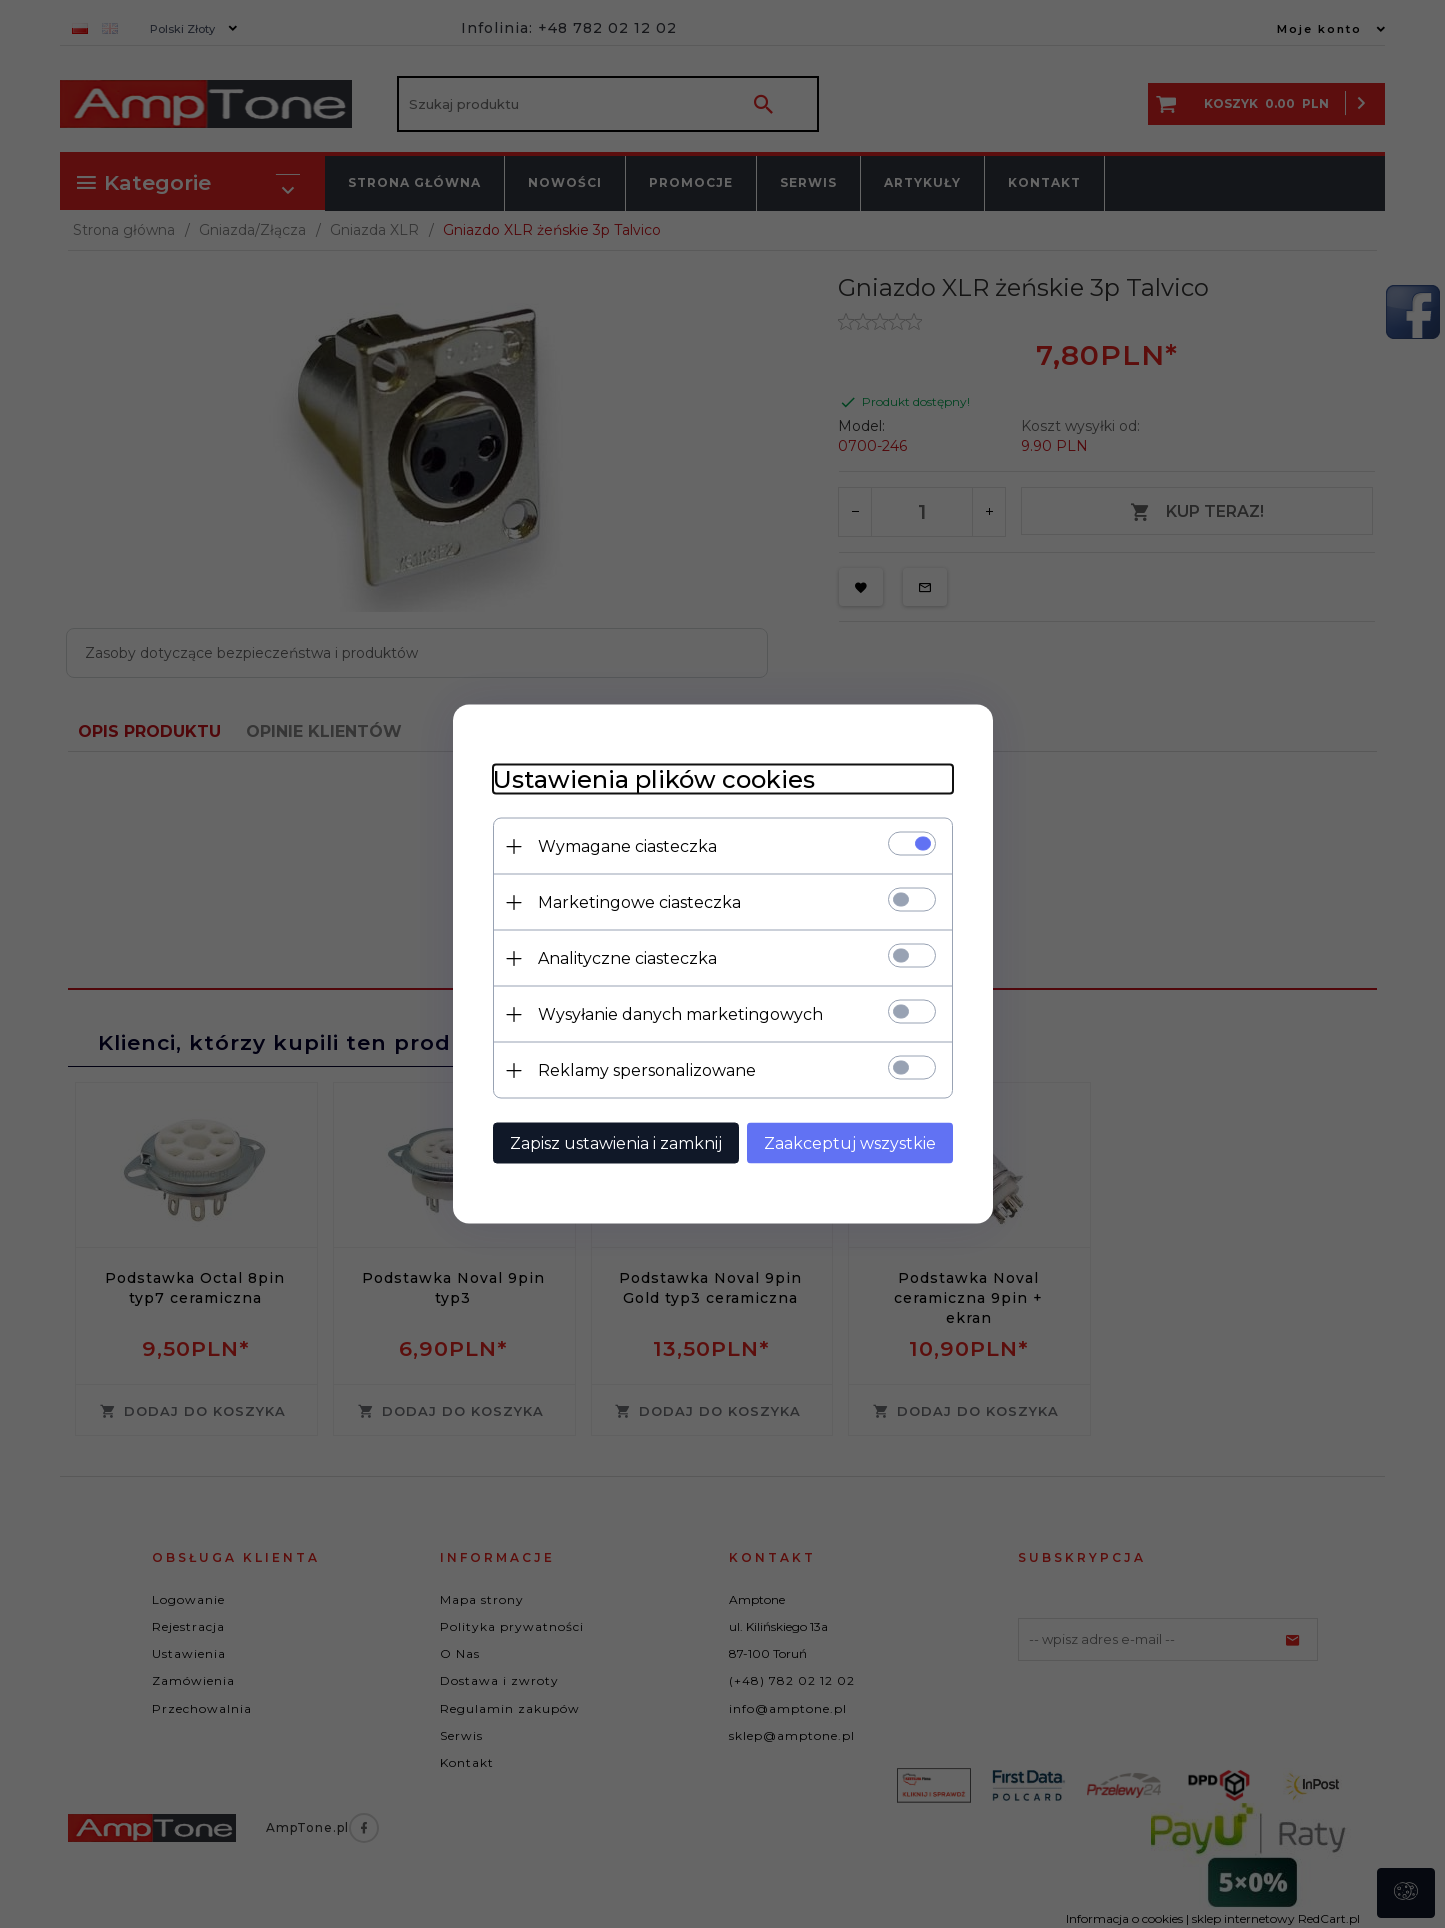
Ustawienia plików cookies (654, 779)
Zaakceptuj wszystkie (850, 1143)
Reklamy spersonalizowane (647, 1070)
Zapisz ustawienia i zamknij (616, 1143)
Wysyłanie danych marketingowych (680, 1014)
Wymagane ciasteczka (627, 846)
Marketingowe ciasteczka (639, 902)
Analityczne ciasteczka (627, 958)
